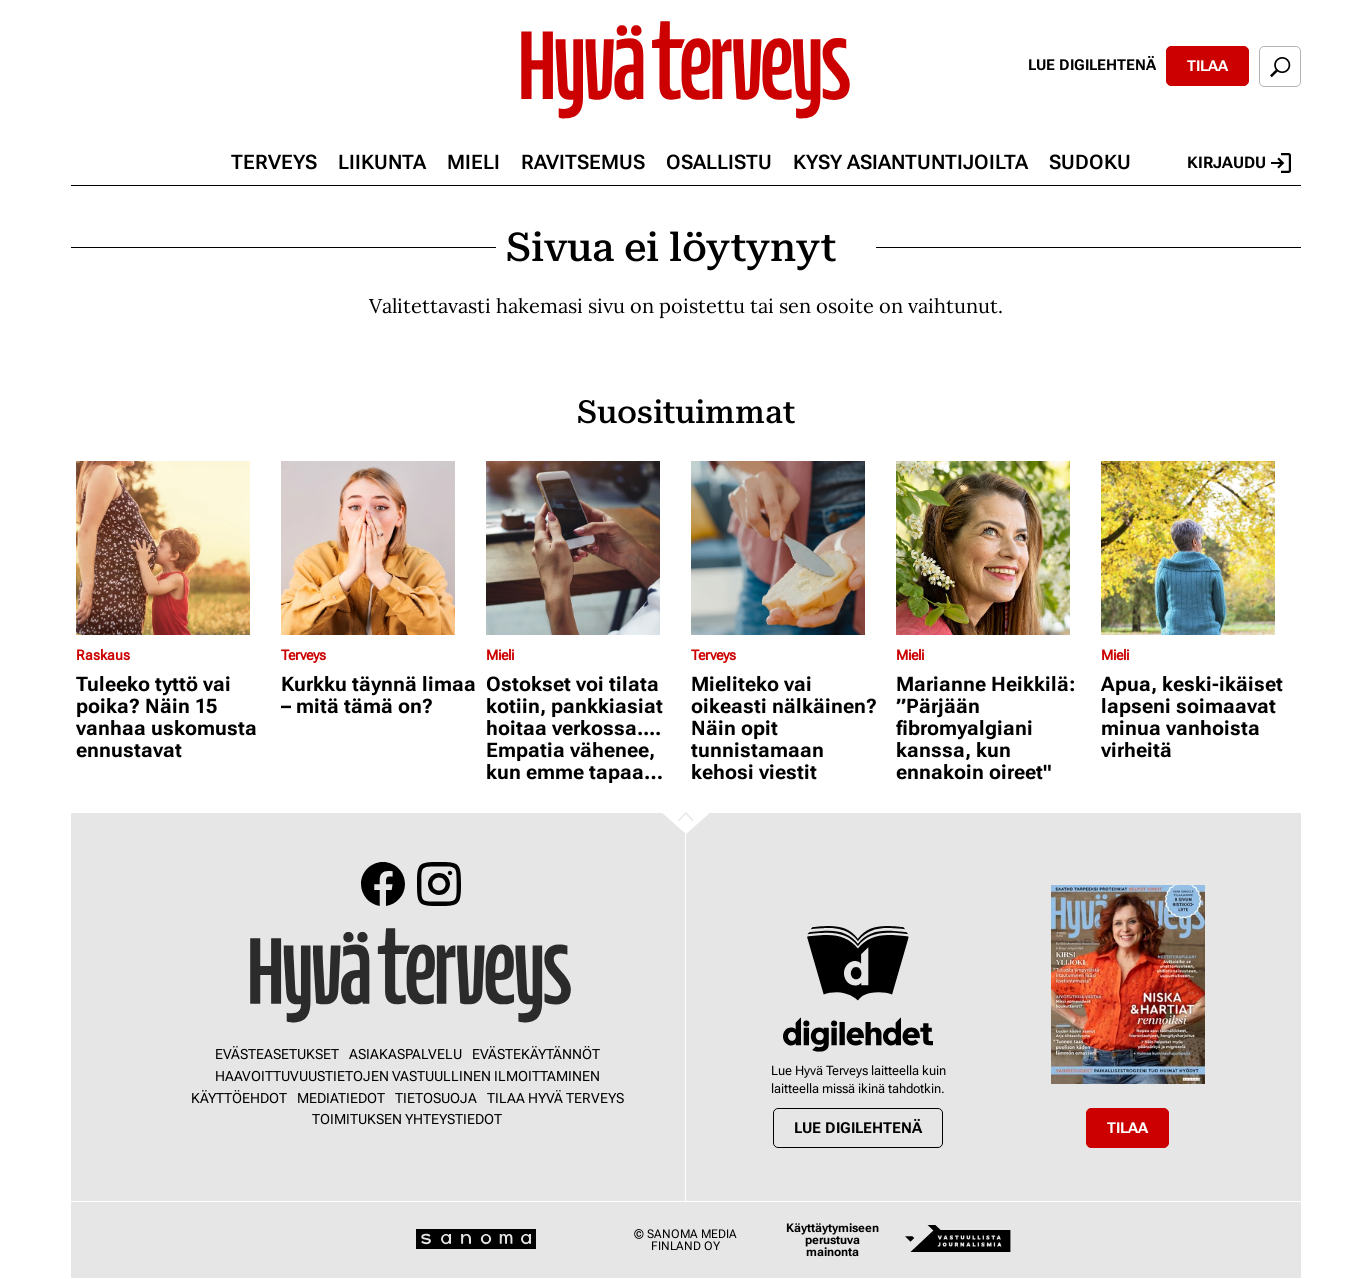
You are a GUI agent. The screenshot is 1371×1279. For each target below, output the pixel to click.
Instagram (439, 884)
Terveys (274, 162)
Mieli (473, 162)
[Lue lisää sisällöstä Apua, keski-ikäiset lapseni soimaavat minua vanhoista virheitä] (1198, 548)
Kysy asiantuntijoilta (910, 162)
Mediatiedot (341, 1098)
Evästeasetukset (277, 1054)
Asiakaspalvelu (405, 1054)
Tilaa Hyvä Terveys (555, 1098)
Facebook (383, 884)
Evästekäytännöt (536, 1054)
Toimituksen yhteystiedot (407, 1119)
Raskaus (103, 655)
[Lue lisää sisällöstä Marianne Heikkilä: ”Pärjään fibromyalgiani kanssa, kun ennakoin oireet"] (993, 548)
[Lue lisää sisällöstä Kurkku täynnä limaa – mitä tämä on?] (378, 548)
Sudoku (1090, 162)
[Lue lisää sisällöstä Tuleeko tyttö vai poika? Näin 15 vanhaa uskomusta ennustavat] (173, 548)
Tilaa (1207, 66)
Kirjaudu (1239, 163)
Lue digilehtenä (1092, 65)
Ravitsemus (583, 162)
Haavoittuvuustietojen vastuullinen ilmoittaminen (407, 1076)
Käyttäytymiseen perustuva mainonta (832, 1240)
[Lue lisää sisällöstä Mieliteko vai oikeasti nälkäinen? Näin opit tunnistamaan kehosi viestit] (788, 548)
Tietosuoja (436, 1098)
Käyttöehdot (239, 1098)
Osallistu (719, 162)
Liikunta (382, 162)
